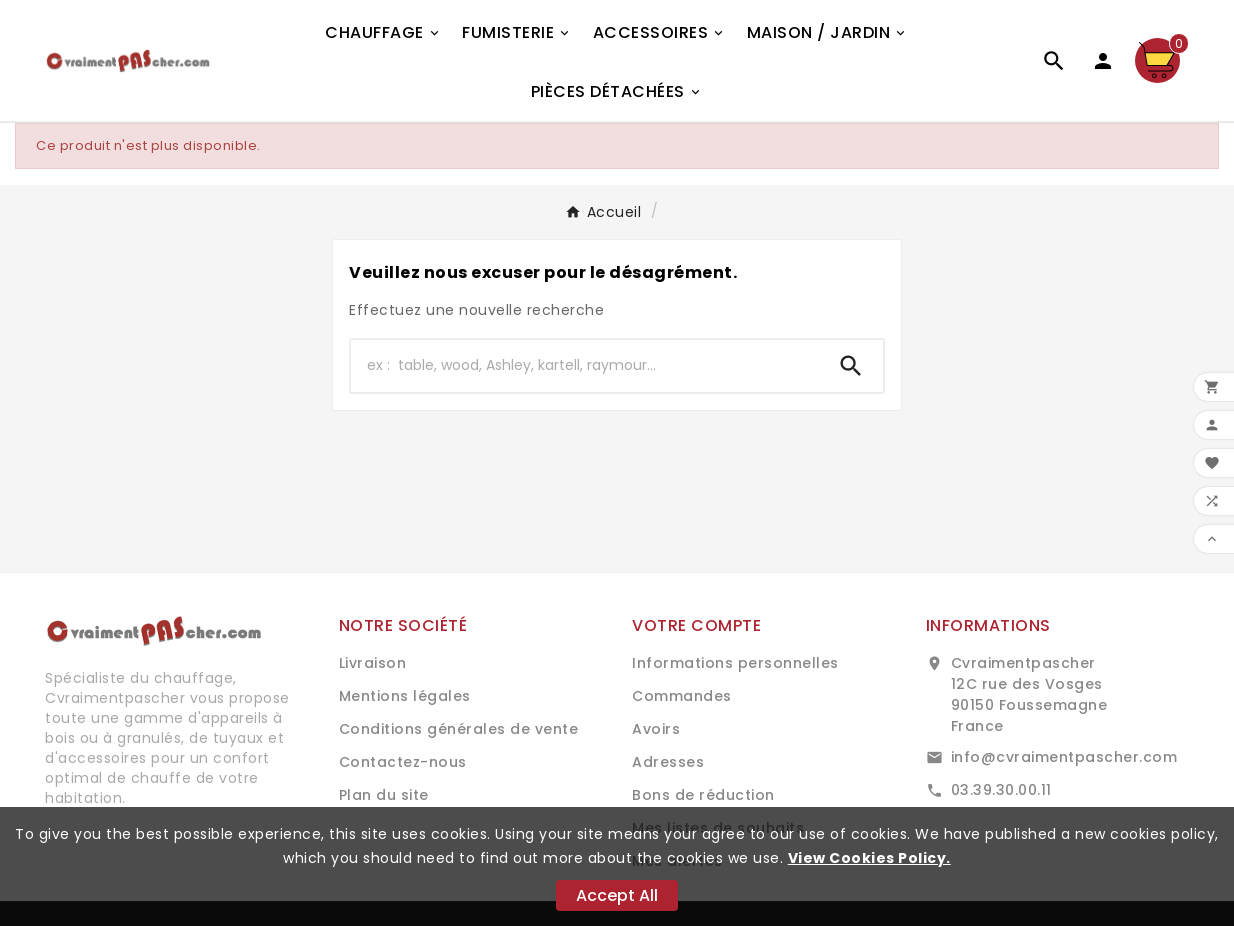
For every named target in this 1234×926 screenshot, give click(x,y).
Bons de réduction (703, 795)
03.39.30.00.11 (1001, 790)
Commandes (682, 696)
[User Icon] (1103, 61)
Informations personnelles (735, 663)
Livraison (373, 663)
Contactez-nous (403, 762)
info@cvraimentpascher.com (1064, 757)
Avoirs (656, 729)
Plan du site (384, 795)
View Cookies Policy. (869, 858)
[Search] (851, 366)
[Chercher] (585, 366)
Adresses (668, 762)
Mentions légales (405, 696)
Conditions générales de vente (459, 729)
